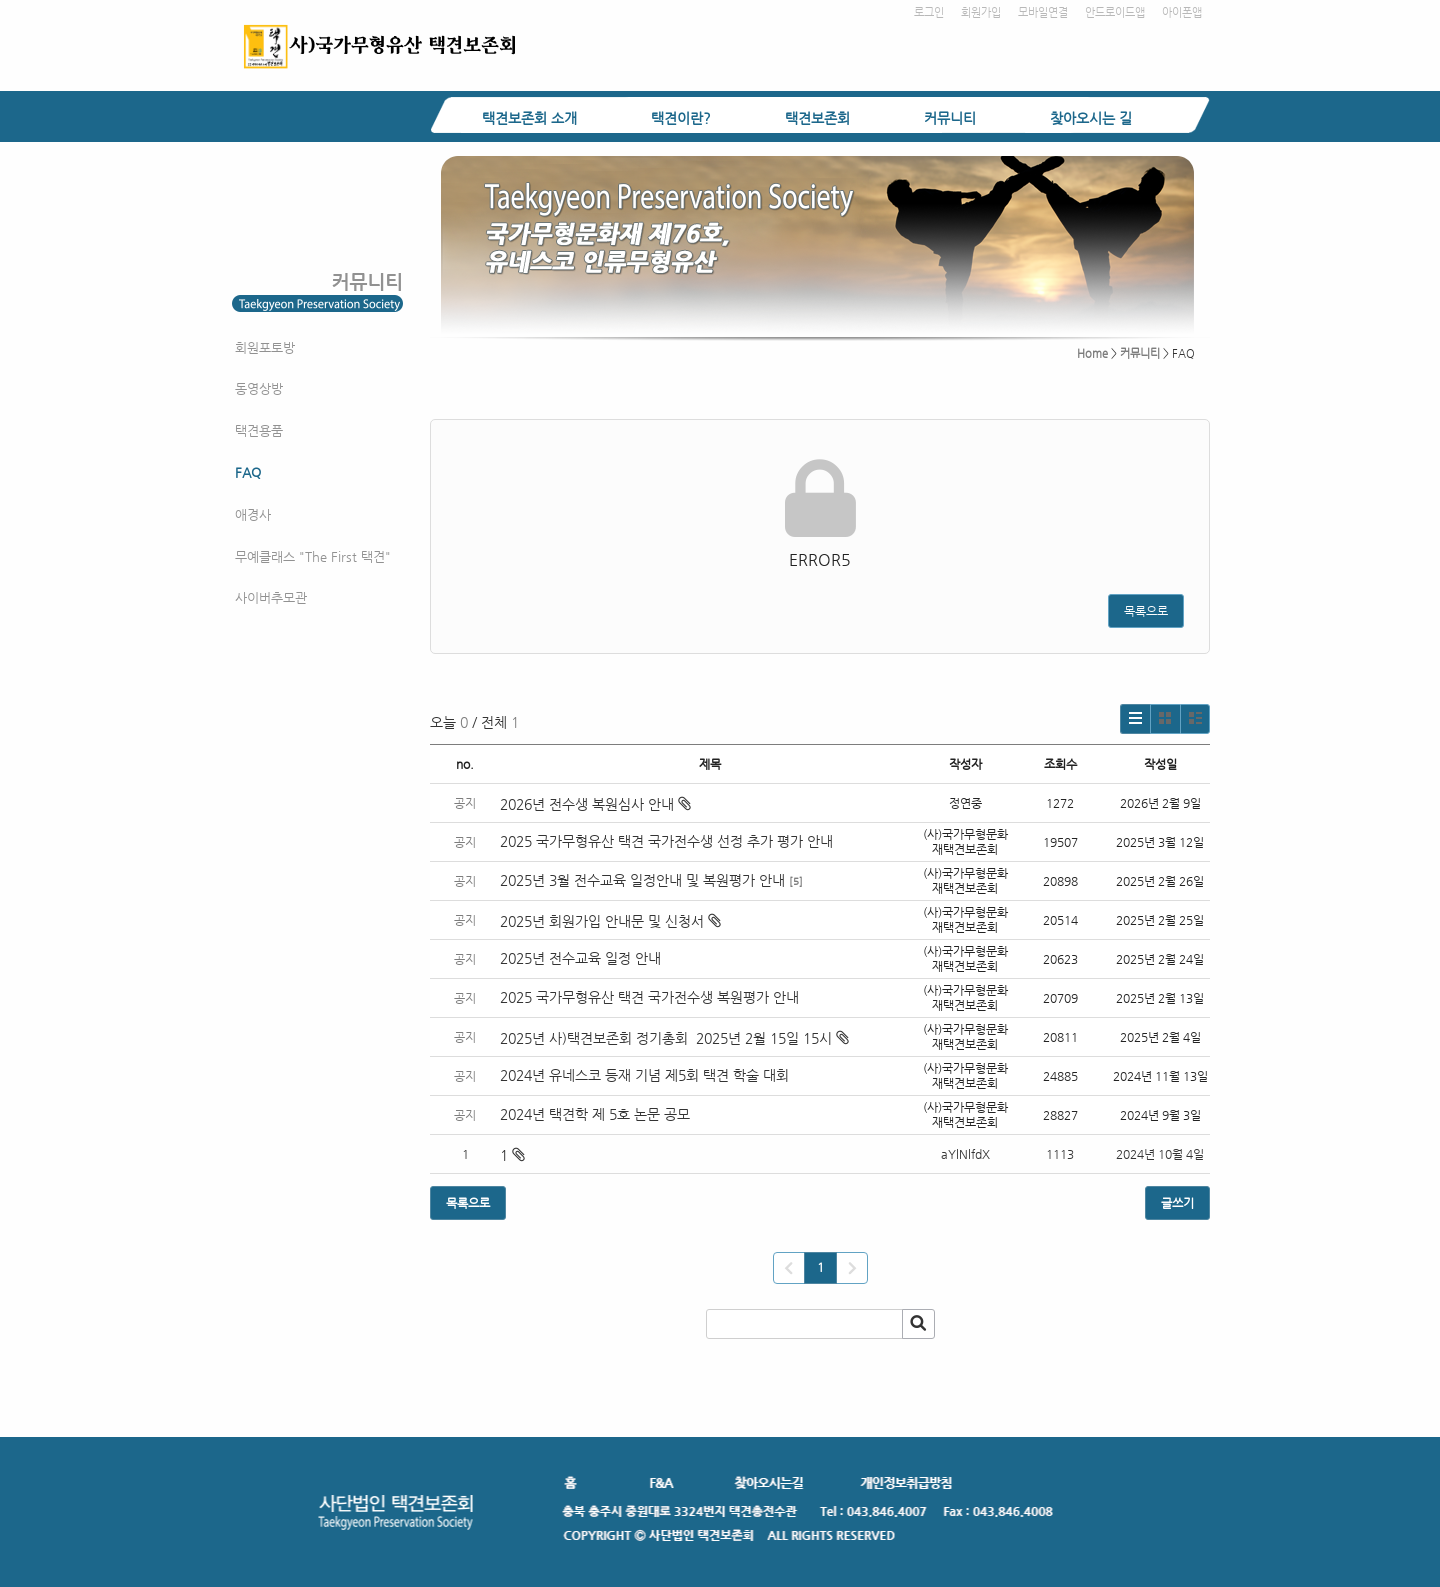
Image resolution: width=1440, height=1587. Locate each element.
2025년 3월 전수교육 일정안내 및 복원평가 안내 (642, 880)
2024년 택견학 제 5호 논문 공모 (595, 1114)
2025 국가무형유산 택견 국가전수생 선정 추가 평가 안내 (666, 841)
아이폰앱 (1182, 12)
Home (1092, 353)
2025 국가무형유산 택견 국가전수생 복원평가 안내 (649, 997)
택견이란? (681, 118)
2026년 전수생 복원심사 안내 (595, 804)
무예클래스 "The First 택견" (313, 556)
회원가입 (981, 12)
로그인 (929, 12)
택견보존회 (817, 118)
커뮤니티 (950, 118)
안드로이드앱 (1115, 12)
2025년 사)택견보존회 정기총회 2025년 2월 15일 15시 (674, 1038)
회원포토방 (265, 347)
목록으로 (1146, 611)
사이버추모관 (271, 597)
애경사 (253, 514)
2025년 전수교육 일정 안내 (582, 958)
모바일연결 (1043, 12)
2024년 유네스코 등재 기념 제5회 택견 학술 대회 (644, 1075)
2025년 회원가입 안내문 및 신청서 (610, 921)
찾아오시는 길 (1091, 118)
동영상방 (259, 388)
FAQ (248, 472)
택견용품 (259, 430)
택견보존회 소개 (529, 118)
